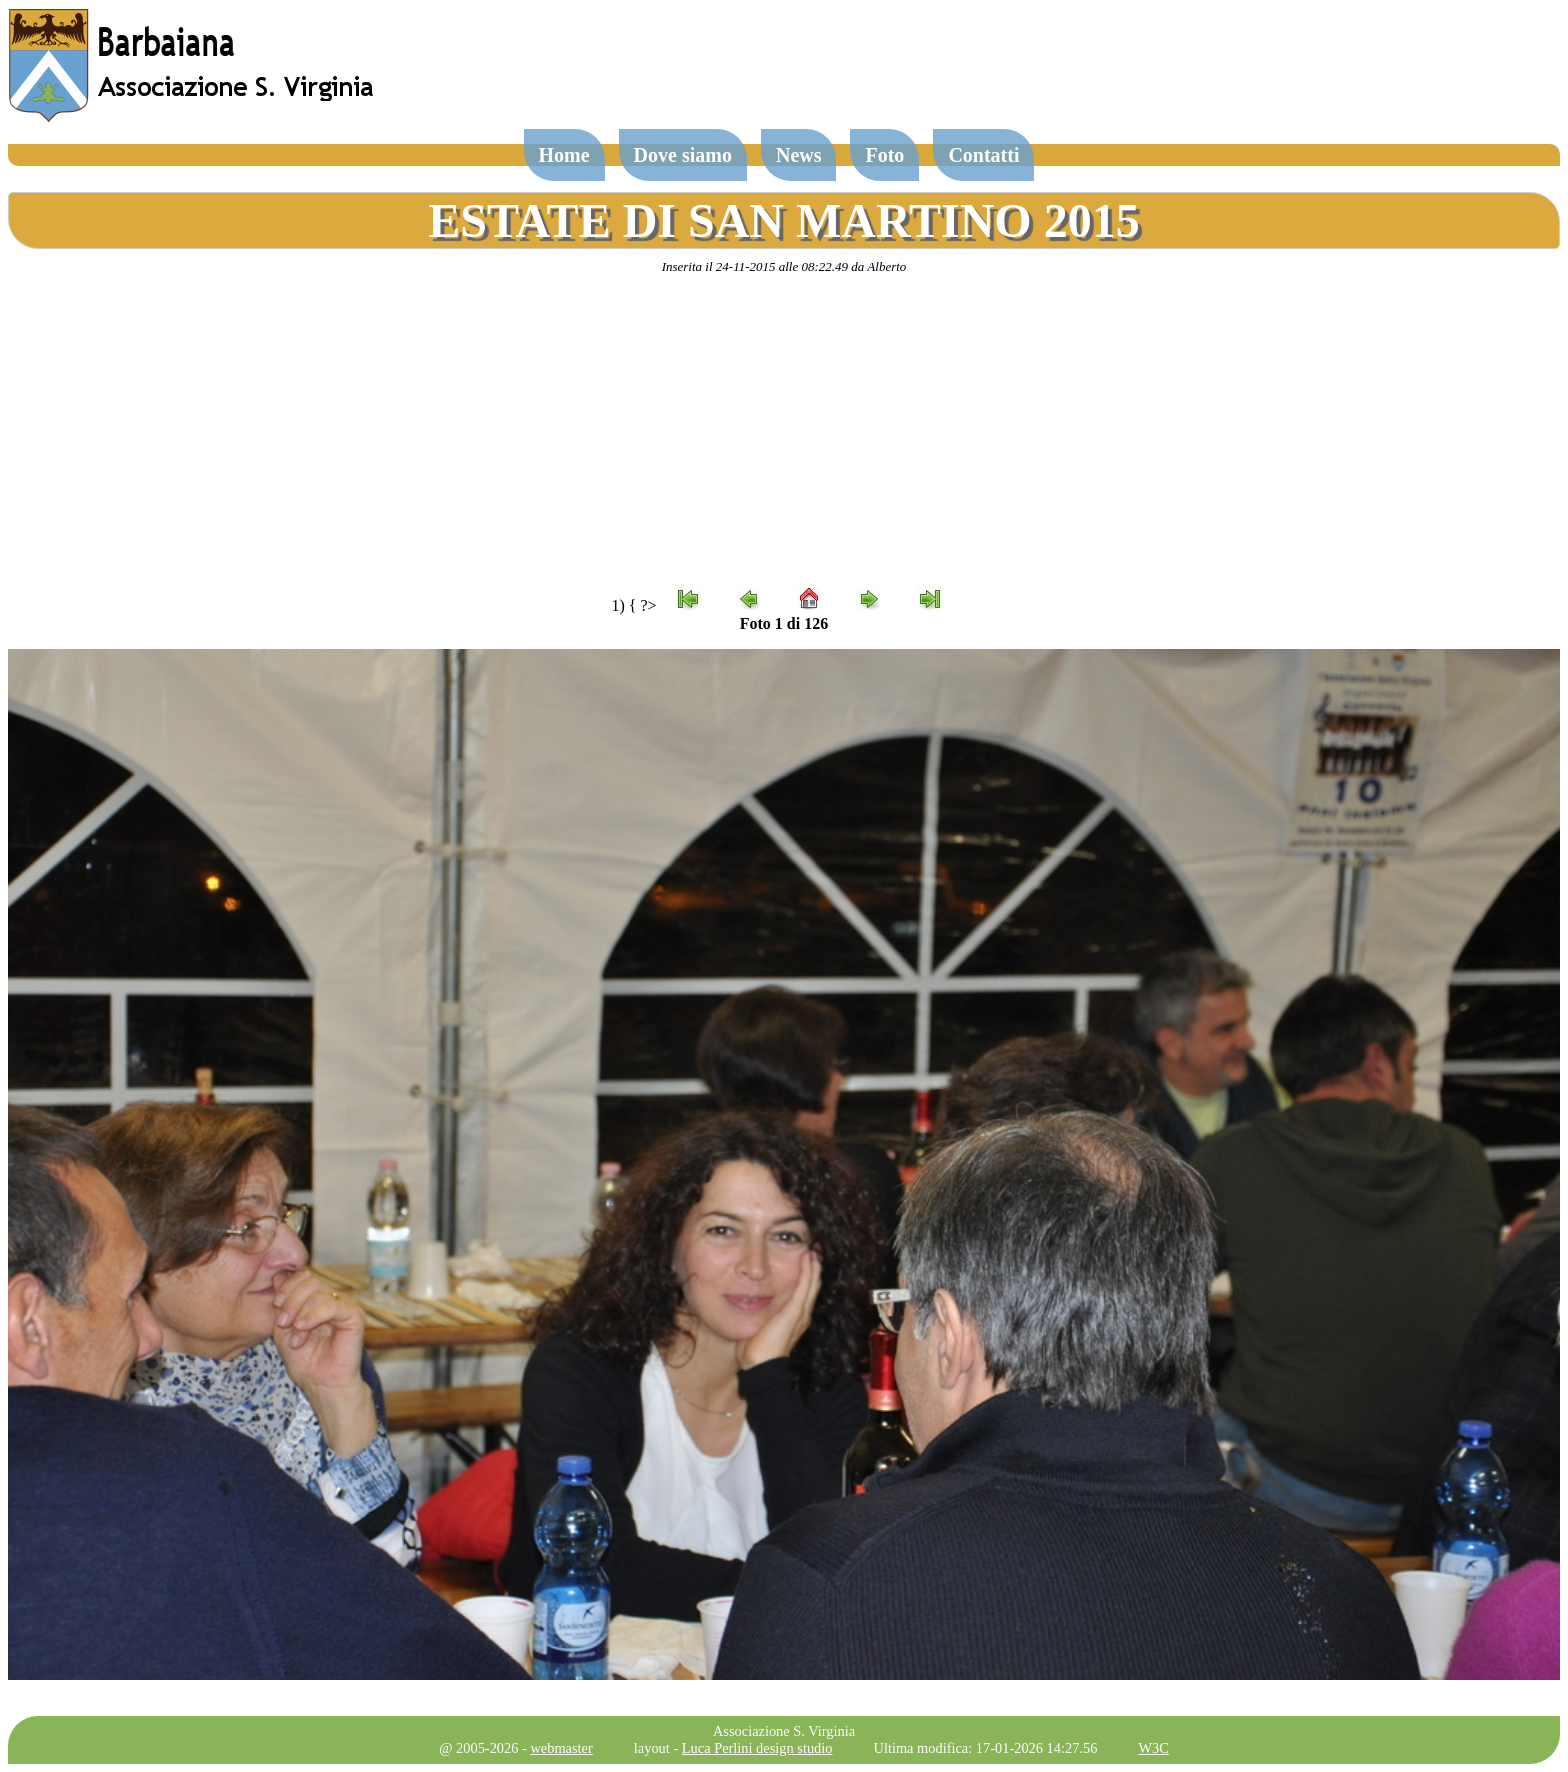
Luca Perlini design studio (757, 1748)
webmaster (561, 1748)
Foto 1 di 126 (784, 623)
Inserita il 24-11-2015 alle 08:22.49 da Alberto (784, 266)
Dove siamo (683, 155)
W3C (1153, 1748)
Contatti (983, 155)
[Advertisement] (784, 431)
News (799, 155)
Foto (884, 155)
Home (564, 155)
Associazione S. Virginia (784, 1731)
